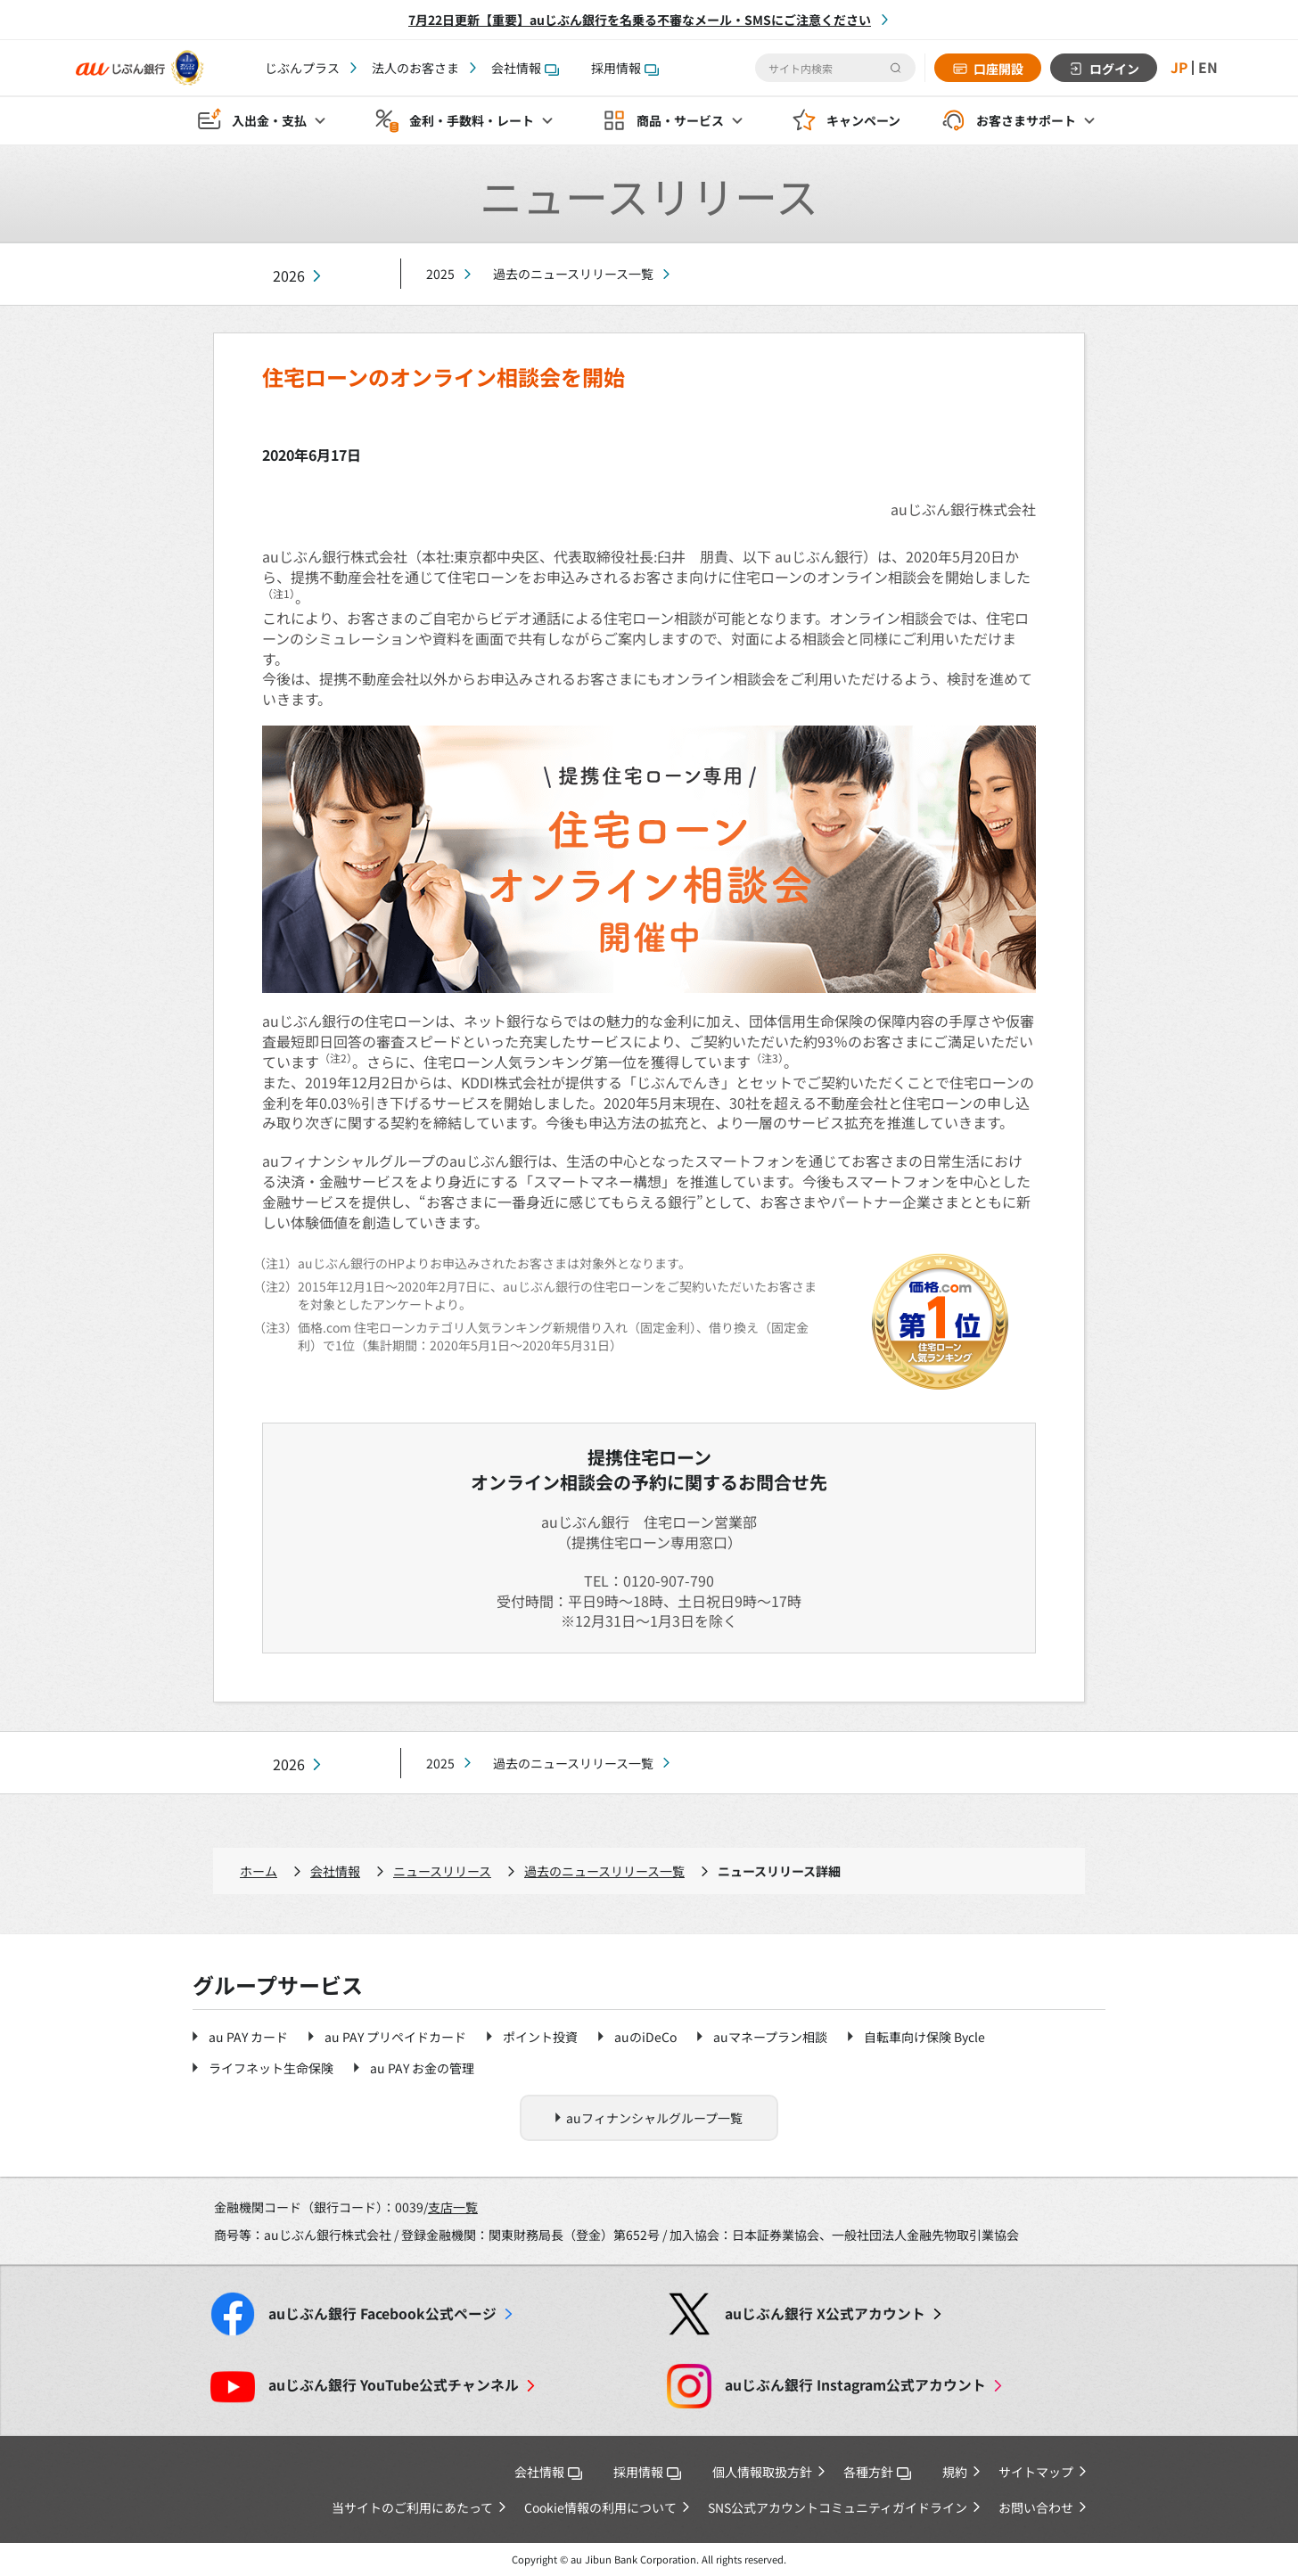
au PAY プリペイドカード (395, 2037)
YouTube (393, 2385)
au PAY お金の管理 (422, 2068)
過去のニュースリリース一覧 (573, 274)
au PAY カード (248, 2037)
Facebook (382, 2313)
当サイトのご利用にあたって (412, 2507)
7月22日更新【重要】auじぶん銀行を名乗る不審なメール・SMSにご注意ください (639, 20)
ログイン (1113, 69)
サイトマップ (1035, 2472)
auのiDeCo (645, 2037)
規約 (954, 2472)
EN (1208, 67)
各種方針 (877, 2472)
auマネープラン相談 (770, 2037)
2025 (440, 274)
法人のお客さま (415, 68)
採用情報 (625, 68)
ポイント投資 (540, 2037)
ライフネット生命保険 (271, 2068)
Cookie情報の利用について (600, 2507)
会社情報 (525, 68)
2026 (289, 276)
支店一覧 (453, 2207)
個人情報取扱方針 (762, 2472)
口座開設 (998, 69)
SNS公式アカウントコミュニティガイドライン (837, 2507)
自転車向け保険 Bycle (924, 2037)
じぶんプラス (302, 68)
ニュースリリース (442, 1871)
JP (1178, 67)
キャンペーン (863, 121)
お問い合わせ (1035, 2507)
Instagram (855, 2385)
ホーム (258, 1871)
